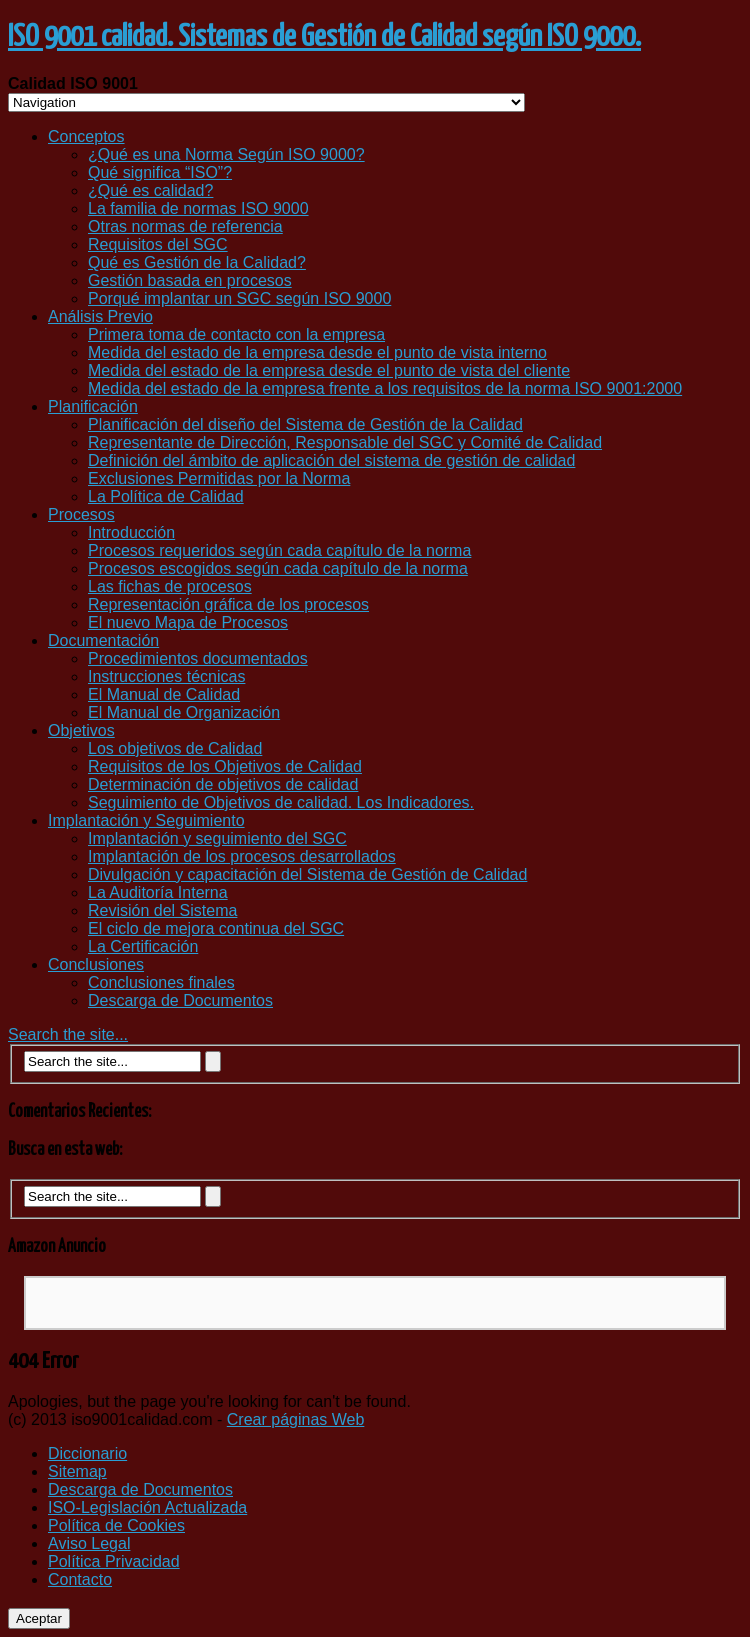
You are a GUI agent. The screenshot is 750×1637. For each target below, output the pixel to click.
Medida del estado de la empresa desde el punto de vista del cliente (329, 370)
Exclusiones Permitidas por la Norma (219, 478)
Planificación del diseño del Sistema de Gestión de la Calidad (305, 424)
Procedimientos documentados (198, 658)
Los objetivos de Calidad (175, 748)
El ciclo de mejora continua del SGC (216, 928)
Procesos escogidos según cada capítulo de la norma (278, 568)
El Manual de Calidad (164, 694)
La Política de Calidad (166, 496)
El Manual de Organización (184, 712)
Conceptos (86, 136)
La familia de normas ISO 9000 (198, 208)
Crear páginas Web (296, 1419)
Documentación (103, 640)
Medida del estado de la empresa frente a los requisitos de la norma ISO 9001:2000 (385, 388)
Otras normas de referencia (185, 226)
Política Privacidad (114, 1561)
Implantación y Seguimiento (146, 820)
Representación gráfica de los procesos (228, 604)
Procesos (81, 514)
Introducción (131, 532)
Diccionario (87, 1453)
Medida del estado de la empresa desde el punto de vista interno (317, 352)
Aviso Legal (89, 1543)
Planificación (93, 406)
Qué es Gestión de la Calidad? (197, 262)
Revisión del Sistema (162, 910)
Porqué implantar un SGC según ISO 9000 (239, 298)
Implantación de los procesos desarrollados (242, 856)
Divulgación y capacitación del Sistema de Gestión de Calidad (307, 874)
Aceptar (39, 1618)
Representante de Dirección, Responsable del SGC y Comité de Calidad (345, 442)
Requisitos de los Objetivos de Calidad (225, 766)
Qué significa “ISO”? (160, 172)
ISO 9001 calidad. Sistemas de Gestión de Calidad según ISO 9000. (324, 37)
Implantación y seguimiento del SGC (217, 838)
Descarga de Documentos (180, 1000)
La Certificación (143, 946)
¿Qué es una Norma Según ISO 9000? (226, 154)
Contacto (80, 1579)
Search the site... (68, 1034)
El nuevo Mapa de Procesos (188, 622)
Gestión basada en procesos (190, 280)
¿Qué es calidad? (150, 190)
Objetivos (81, 730)
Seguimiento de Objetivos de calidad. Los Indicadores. (281, 802)
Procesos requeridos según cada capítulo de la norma (279, 550)
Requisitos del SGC (158, 244)
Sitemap (77, 1471)
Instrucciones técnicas (166, 676)
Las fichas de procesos (170, 586)
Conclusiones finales (161, 982)
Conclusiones (96, 964)
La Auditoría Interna (158, 892)
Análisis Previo (100, 316)
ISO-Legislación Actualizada (147, 1507)
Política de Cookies (116, 1525)
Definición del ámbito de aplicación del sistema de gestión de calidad (331, 460)
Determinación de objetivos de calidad (223, 784)
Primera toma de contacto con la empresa (236, 334)
